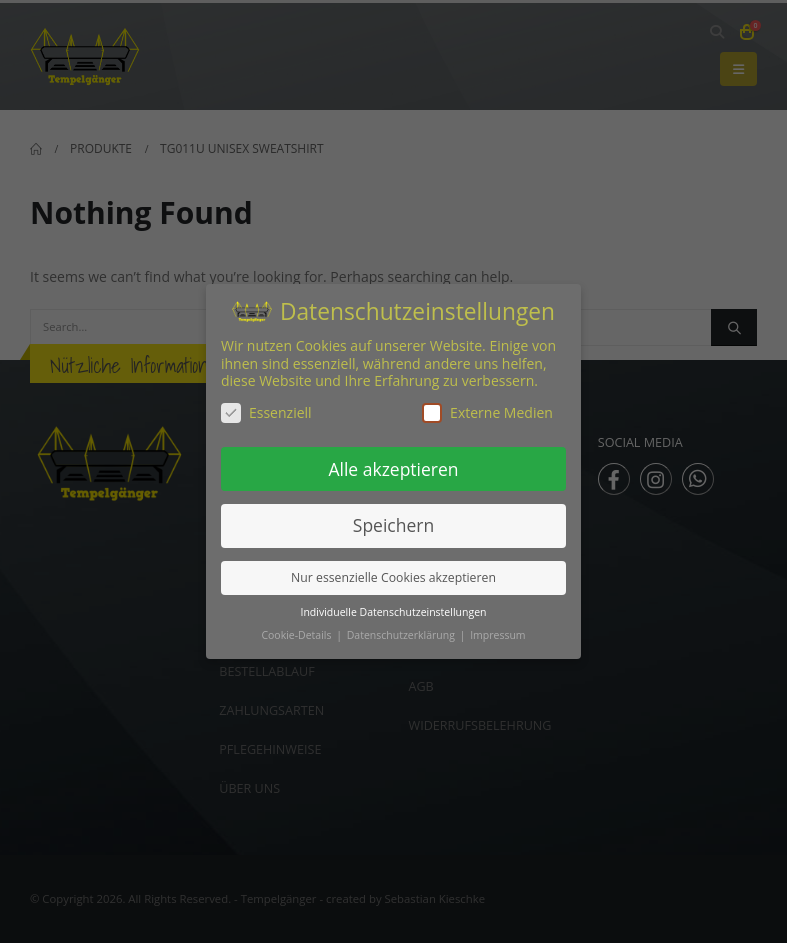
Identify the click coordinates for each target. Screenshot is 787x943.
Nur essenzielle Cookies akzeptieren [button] (393, 577)
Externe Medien (487, 412)
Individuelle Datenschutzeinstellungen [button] (394, 612)
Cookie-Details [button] (297, 635)
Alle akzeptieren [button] (393, 469)
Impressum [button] (497, 635)
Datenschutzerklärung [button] (402, 635)
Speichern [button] (393, 525)
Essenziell (266, 412)
